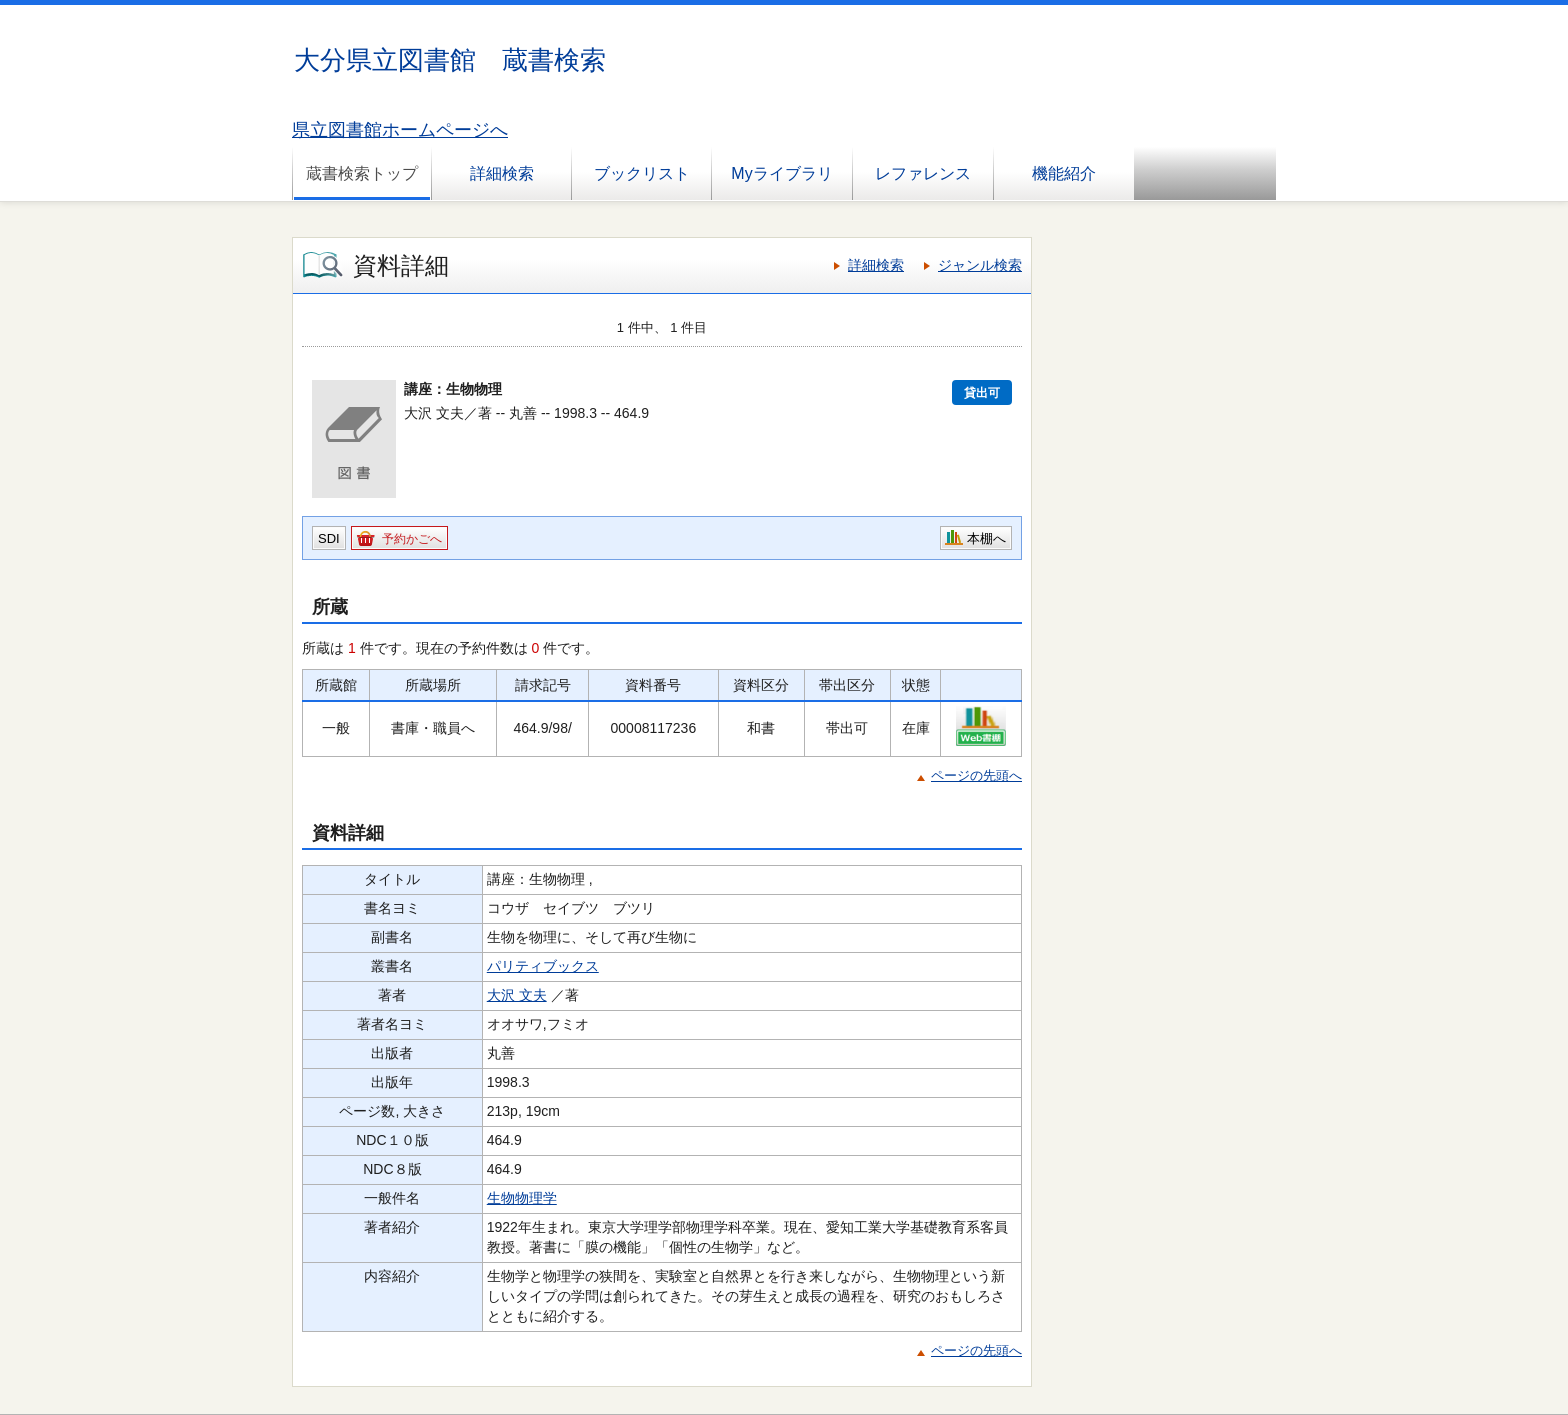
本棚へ (986, 538)
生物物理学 (522, 1198)
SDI (329, 538)
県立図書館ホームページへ (400, 130)
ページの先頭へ (976, 775)
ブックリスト (642, 173)
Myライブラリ (781, 173)
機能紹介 (1064, 173)
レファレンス (923, 173)
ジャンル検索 (980, 265)
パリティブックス (543, 966)
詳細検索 (502, 173)
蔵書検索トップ (362, 173)
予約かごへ (412, 539)
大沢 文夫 (517, 995)
